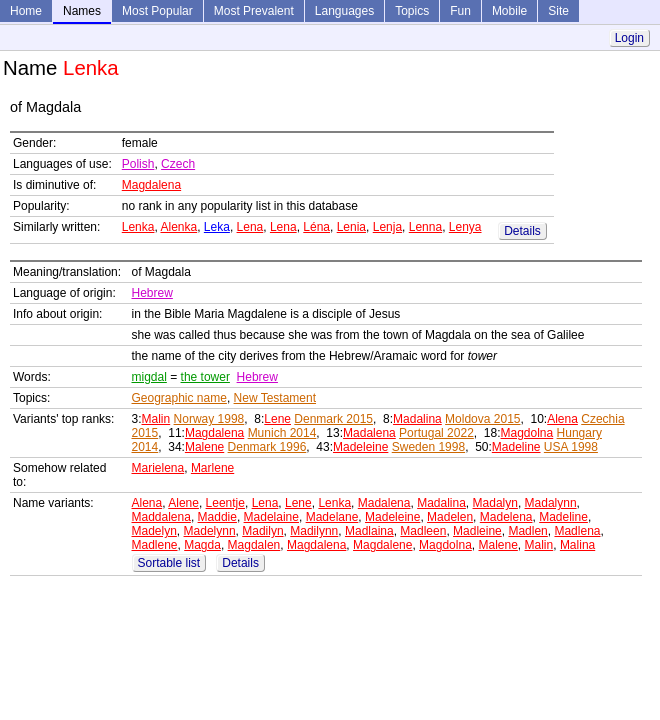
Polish (138, 164)
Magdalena (151, 185)
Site (558, 11)
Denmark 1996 (267, 447)
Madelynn (210, 531)
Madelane (332, 517)
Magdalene (382, 545)
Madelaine (271, 517)
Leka (217, 227)
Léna (316, 227)
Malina (577, 545)
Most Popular (157, 11)
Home (26, 11)
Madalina (417, 419)
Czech (178, 164)
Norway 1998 (209, 419)
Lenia (351, 227)
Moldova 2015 (482, 419)
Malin (156, 419)
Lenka (138, 227)
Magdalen (254, 545)
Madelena (506, 517)
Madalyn (495, 503)
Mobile (509, 11)
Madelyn (154, 531)
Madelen (450, 517)
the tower (205, 377)
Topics (412, 11)
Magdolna (527, 433)
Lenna (425, 227)
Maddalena (161, 517)
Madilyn (262, 531)
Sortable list (169, 563)
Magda (202, 545)
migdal (149, 377)
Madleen (423, 531)
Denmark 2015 (333, 419)
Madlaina (369, 531)
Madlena (577, 531)
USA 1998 (571, 447)
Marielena (158, 468)
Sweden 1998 (428, 447)
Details (522, 231)
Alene (183, 503)
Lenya (465, 227)
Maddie (217, 517)
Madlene (155, 545)
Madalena (369, 433)
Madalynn (551, 503)
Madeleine (360, 447)
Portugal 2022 (436, 433)
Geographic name (179, 398)
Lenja (387, 227)
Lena (250, 227)
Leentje (225, 503)
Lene (277, 419)
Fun (460, 11)
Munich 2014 (282, 433)
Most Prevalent (254, 11)
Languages (344, 11)
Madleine (477, 531)
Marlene (212, 468)
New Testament (275, 398)
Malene (204, 447)
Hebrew (152, 293)
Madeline (516, 447)
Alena (562, 419)
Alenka (178, 227)
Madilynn (314, 531)
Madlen (527, 531)
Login (629, 38)
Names (82, 11)
